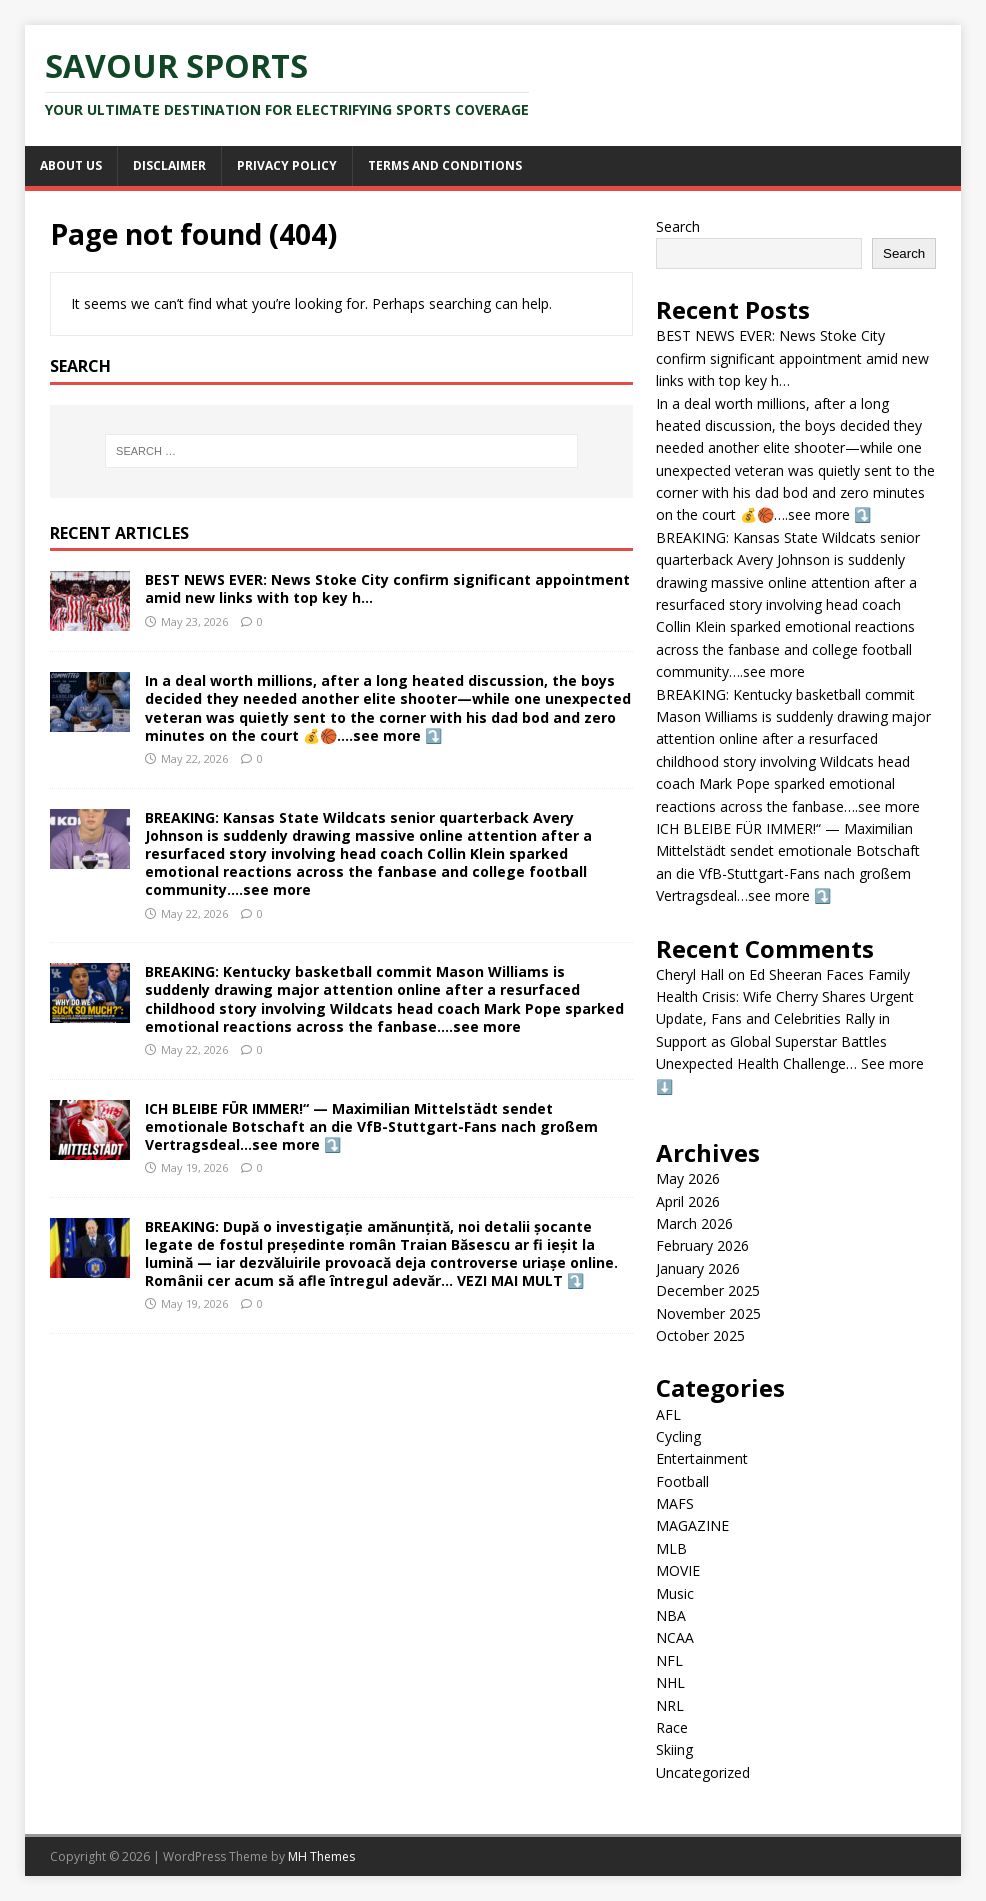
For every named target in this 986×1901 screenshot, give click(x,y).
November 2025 (708, 1313)
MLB (671, 1548)
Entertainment (702, 1458)
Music (675, 1593)
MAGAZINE (692, 1525)
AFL (668, 1414)
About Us (71, 165)
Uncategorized (703, 1772)
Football (682, 1481)
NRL (670, 1705)
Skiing (674, 1749)
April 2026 (688, 1201)
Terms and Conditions (445, 165)
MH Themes (321, 1856)
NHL (670, 1682)
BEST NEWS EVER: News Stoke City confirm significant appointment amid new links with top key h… (387, 588)
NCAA (675, 1637)
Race (672, 1727)
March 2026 (694, 1223)
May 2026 (688, 1178)
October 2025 (700, 1335)
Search (678, 226)
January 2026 (698, 1268)
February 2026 (702, 1245)
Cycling (678, 1436)
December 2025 (708, 1290)
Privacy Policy (287, 165)
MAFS (675, 1503)
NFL (669, 1660)
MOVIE (678, 1570)
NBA (671, 1615)
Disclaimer (169, 165)
